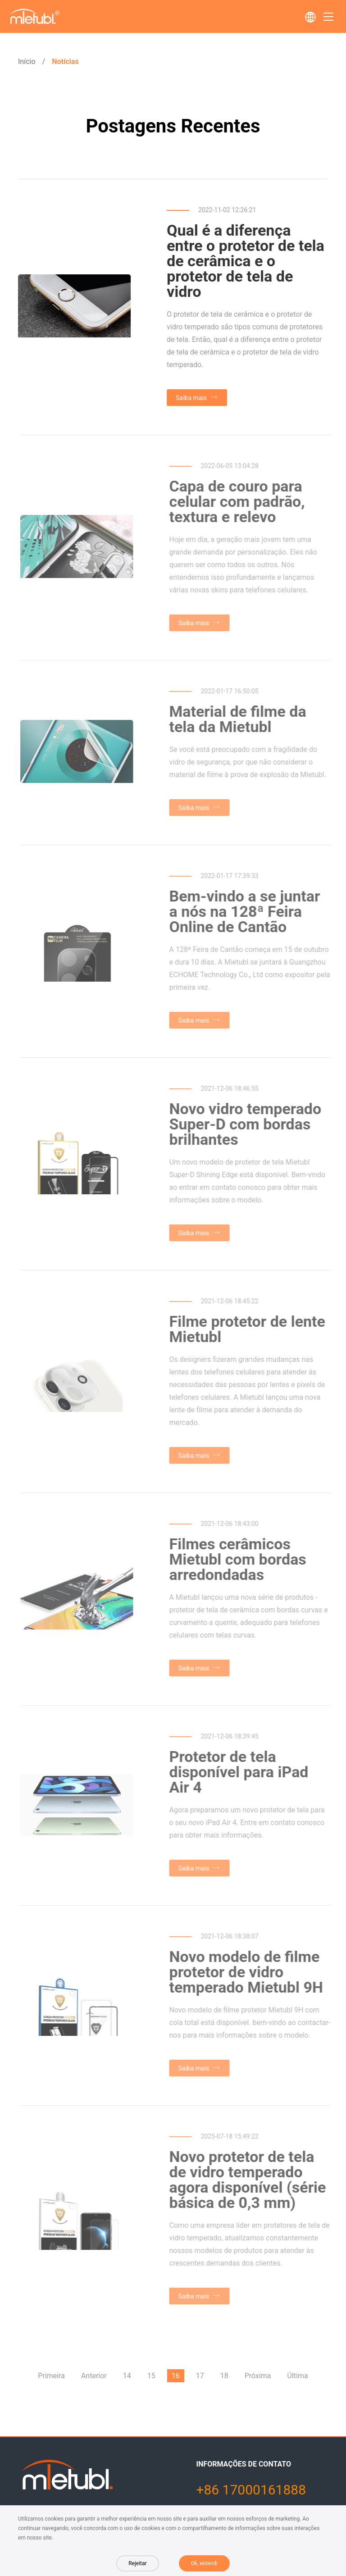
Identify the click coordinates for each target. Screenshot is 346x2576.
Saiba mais (191, 397)
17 (200, 2375)
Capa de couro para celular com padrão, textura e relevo (239, 501)
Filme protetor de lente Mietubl (250, 1329)
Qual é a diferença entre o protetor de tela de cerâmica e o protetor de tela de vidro (246, 260)
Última (297, 2375)
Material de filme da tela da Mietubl (240, 719)
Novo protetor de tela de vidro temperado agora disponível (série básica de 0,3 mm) (250, 2180)
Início (27, 61)
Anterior (94, 2375)
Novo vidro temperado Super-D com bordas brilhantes (248, 1124)
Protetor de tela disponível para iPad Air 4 (241, 1772)
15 (151, 2375)
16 (176, 2375)
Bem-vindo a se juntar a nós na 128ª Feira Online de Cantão (247, 911)
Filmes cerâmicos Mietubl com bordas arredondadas (240, 1559)
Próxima (258, 2375)
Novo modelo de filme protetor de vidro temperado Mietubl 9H (248, 1972)
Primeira (51, 2375)
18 (224, 2375)
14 (127, 2375)
